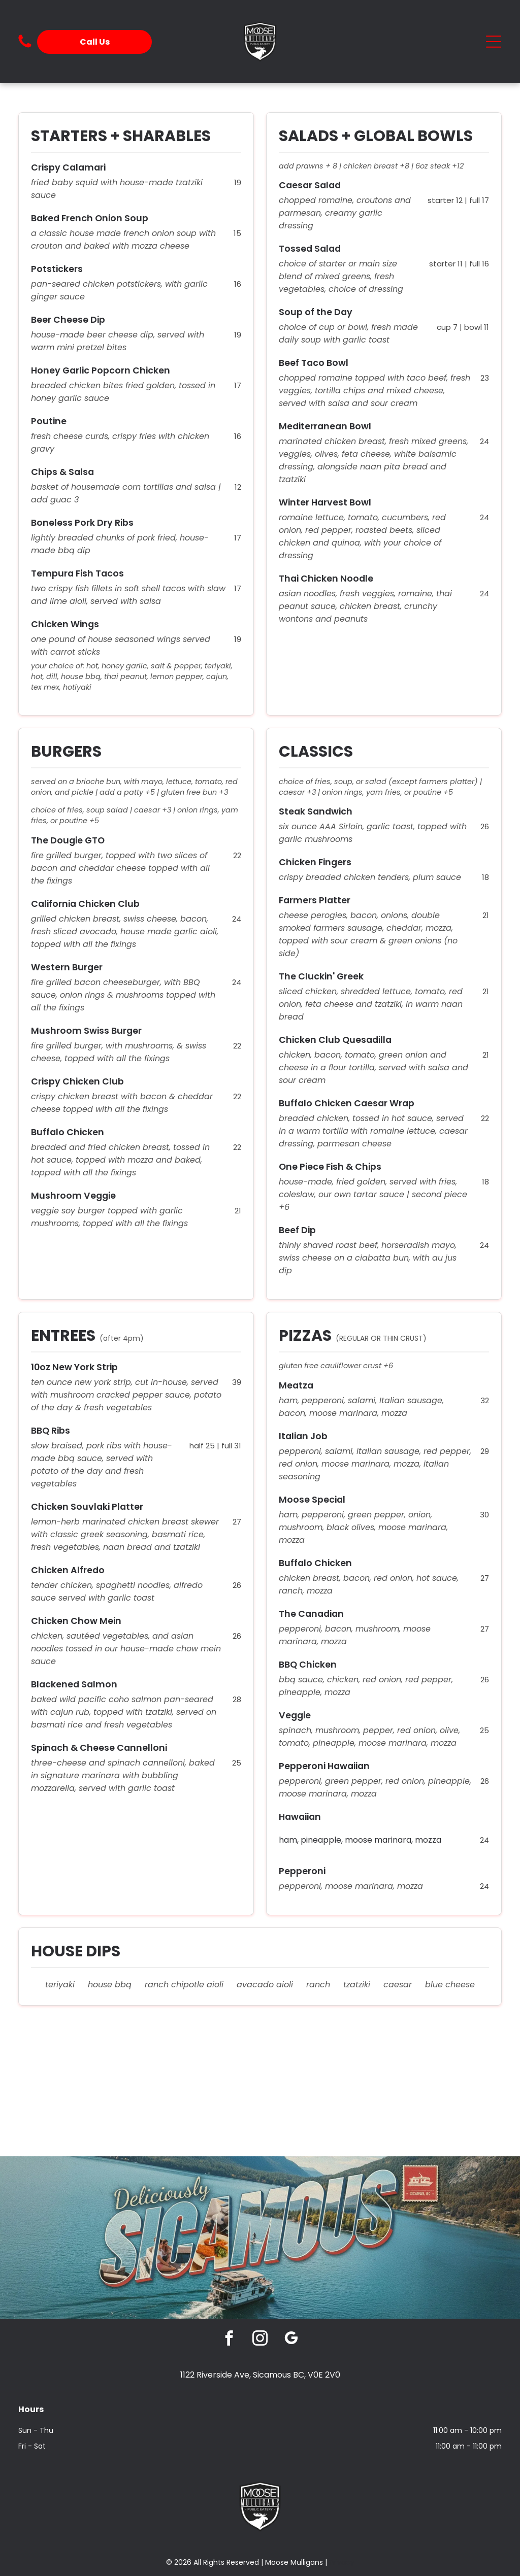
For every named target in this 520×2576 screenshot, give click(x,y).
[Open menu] (493, 41)
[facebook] (229, 2339)
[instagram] (260, 2339)
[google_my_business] (291, 2339)
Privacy (341, 2562)
